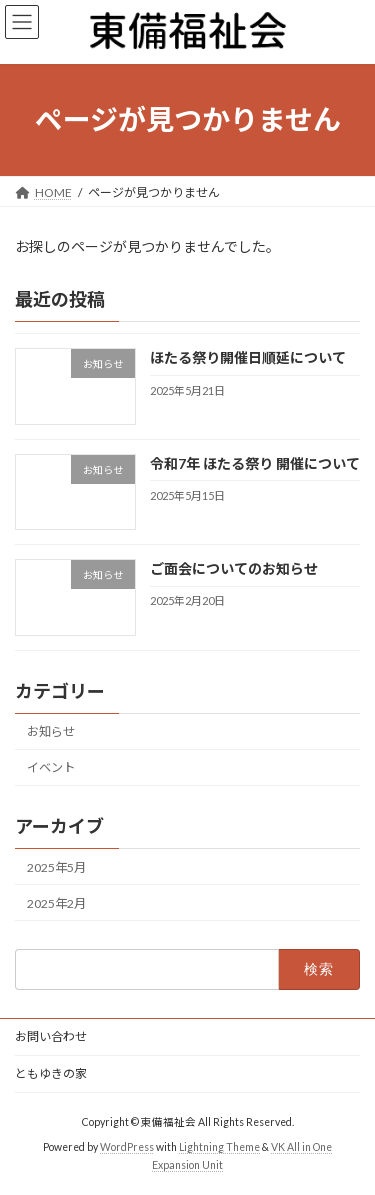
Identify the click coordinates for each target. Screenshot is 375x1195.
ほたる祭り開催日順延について (248, 357)
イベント (51, 767)
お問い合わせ (51, 1036)
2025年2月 (56, 903)
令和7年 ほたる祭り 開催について (255, 463)
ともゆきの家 (51, 1073)
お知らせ (51, 731)
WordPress (127, 1146)
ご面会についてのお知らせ (234, 568)
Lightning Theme (219, 1146)
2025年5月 (56, 866)
